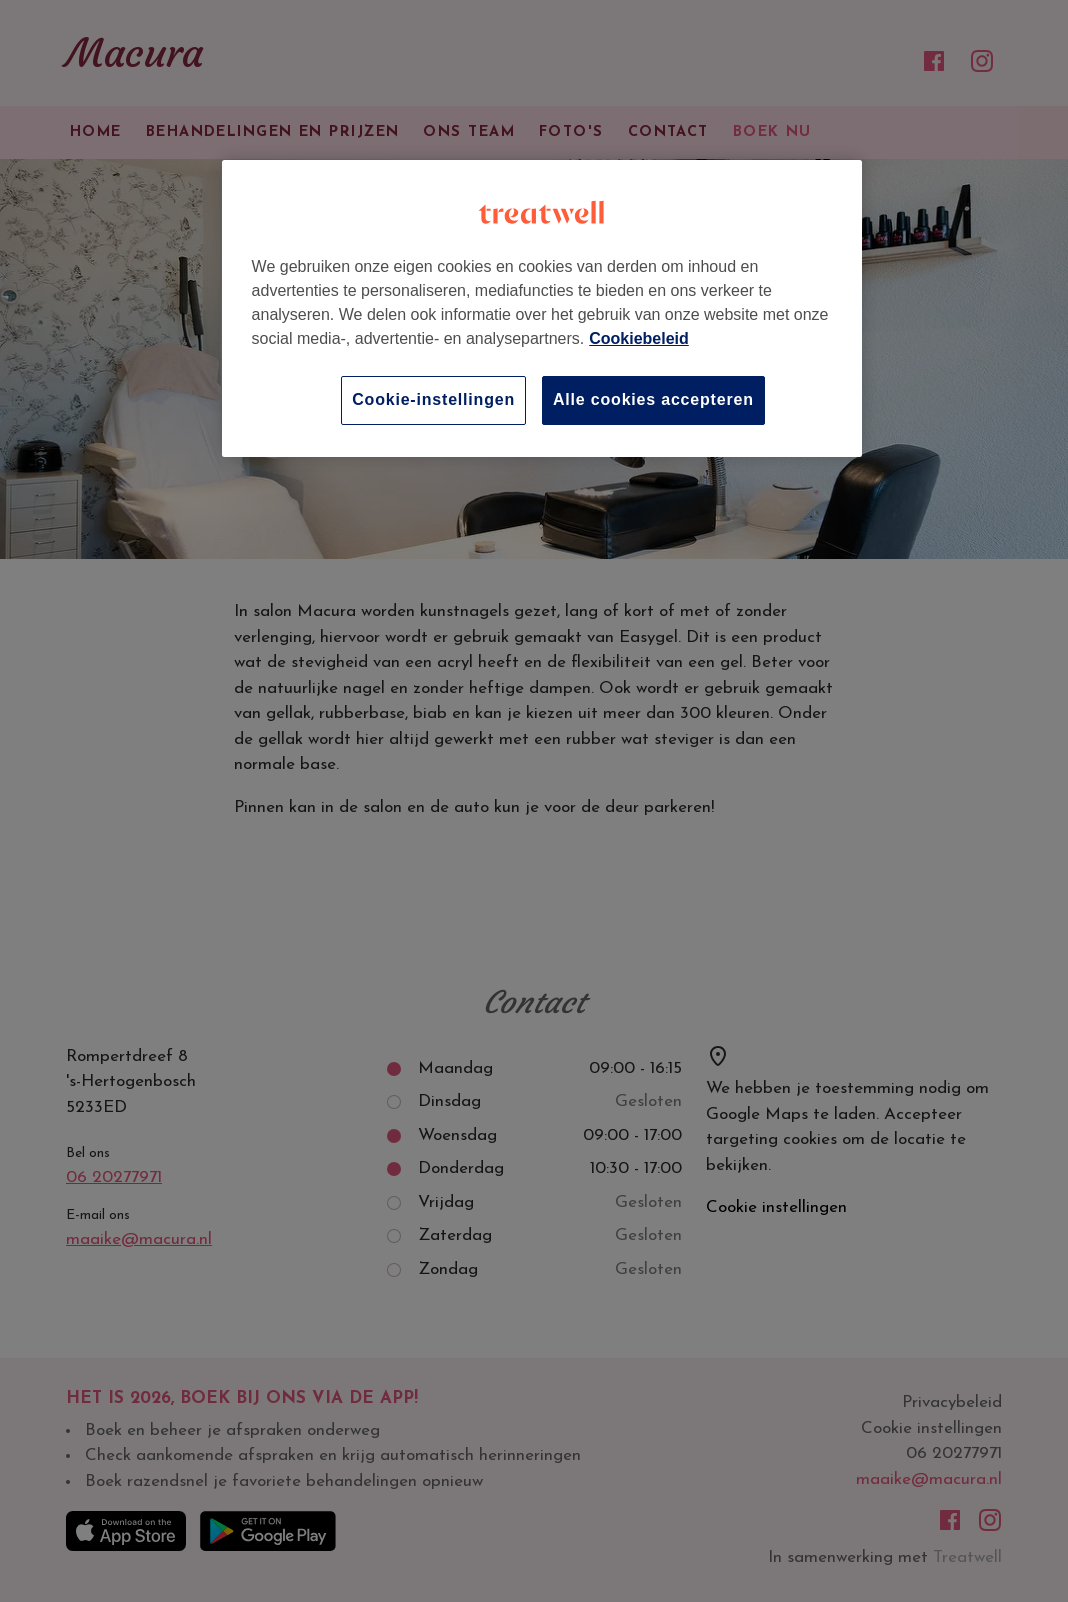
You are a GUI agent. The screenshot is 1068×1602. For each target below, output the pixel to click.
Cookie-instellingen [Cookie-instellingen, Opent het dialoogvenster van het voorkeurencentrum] (433, 399)
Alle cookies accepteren (653, 399)
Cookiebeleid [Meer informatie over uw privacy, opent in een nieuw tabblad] (639, 338)
